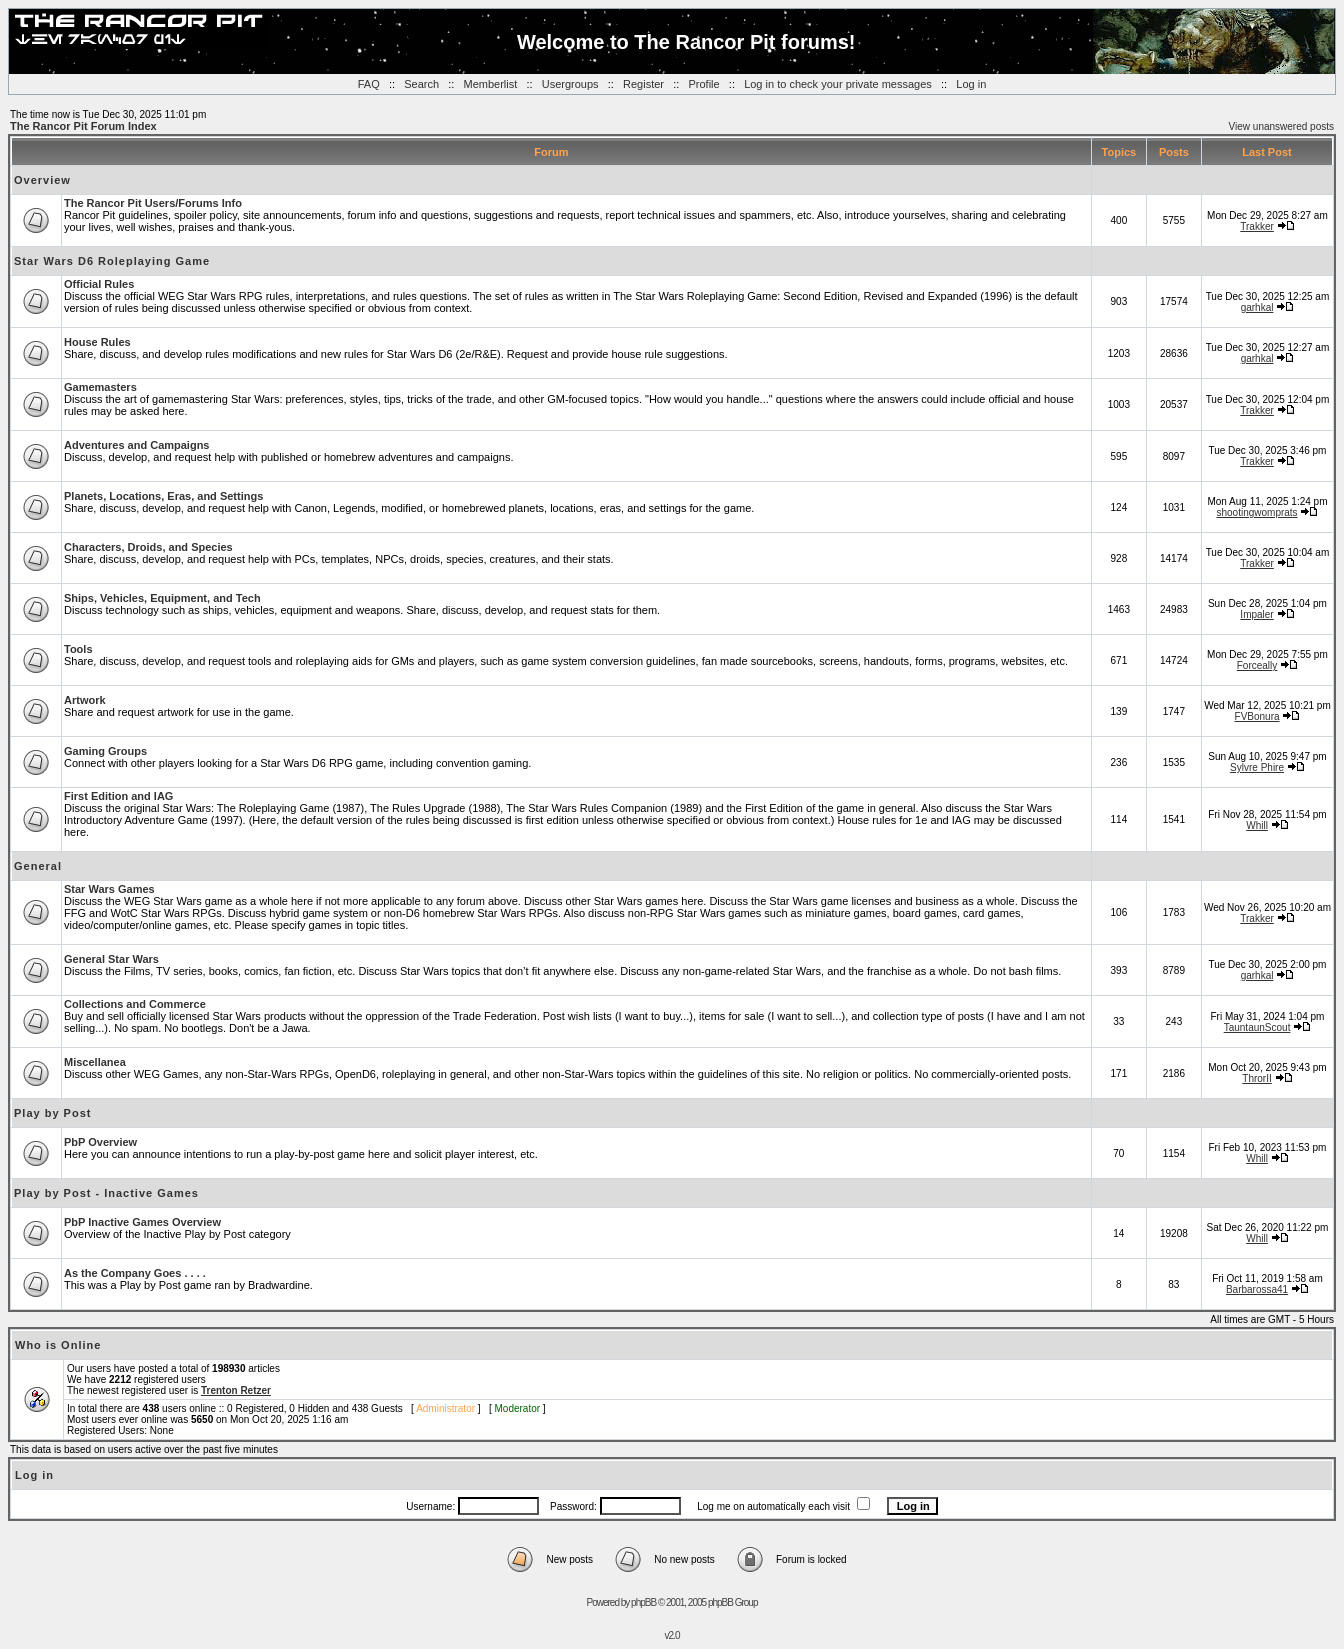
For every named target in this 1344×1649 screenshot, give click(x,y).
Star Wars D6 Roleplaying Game (112, 261)
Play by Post (52, 1113)
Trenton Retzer (236, 1390)
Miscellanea (95, 1062)
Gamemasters (100, 387)
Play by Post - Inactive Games (106, 1193)
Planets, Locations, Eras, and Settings (163, 496)
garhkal (1257, 307)
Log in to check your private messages (838, 84)
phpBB (643, 1602)
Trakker (1257, 226)
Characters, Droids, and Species (148, 547)
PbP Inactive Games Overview (142, 1222)
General (38, 866)
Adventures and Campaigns (136, 445)
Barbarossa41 (1257, 1289)
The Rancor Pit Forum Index (83, 126)
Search (421, 84)
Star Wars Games (109, 889)
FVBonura (1257, 716)
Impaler (1256, 614)
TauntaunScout (1257, 1027)
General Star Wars (111, 959)
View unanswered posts (1281, 126)
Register (643, 84)
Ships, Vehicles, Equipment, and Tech (162, 598)
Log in (971, 84)
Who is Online (58, 1345)
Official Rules (99, 284)
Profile (703, 84)
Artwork (85, 700)
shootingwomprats (1256, 512)
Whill (1257, 825)
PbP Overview (100, 1142)
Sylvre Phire (1257, 767)
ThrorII (1256, 1078)
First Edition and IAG (118, 796)
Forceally (1257, 665)
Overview (42, 180)
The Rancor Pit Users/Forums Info (153, 203)
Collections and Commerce (135, 1004)
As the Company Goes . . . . (135, 1273)
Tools (78, 649)
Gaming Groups (105, 751)
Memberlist (491, 84)
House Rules (97, 342)
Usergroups (570, 84)
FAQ (369, 84)
